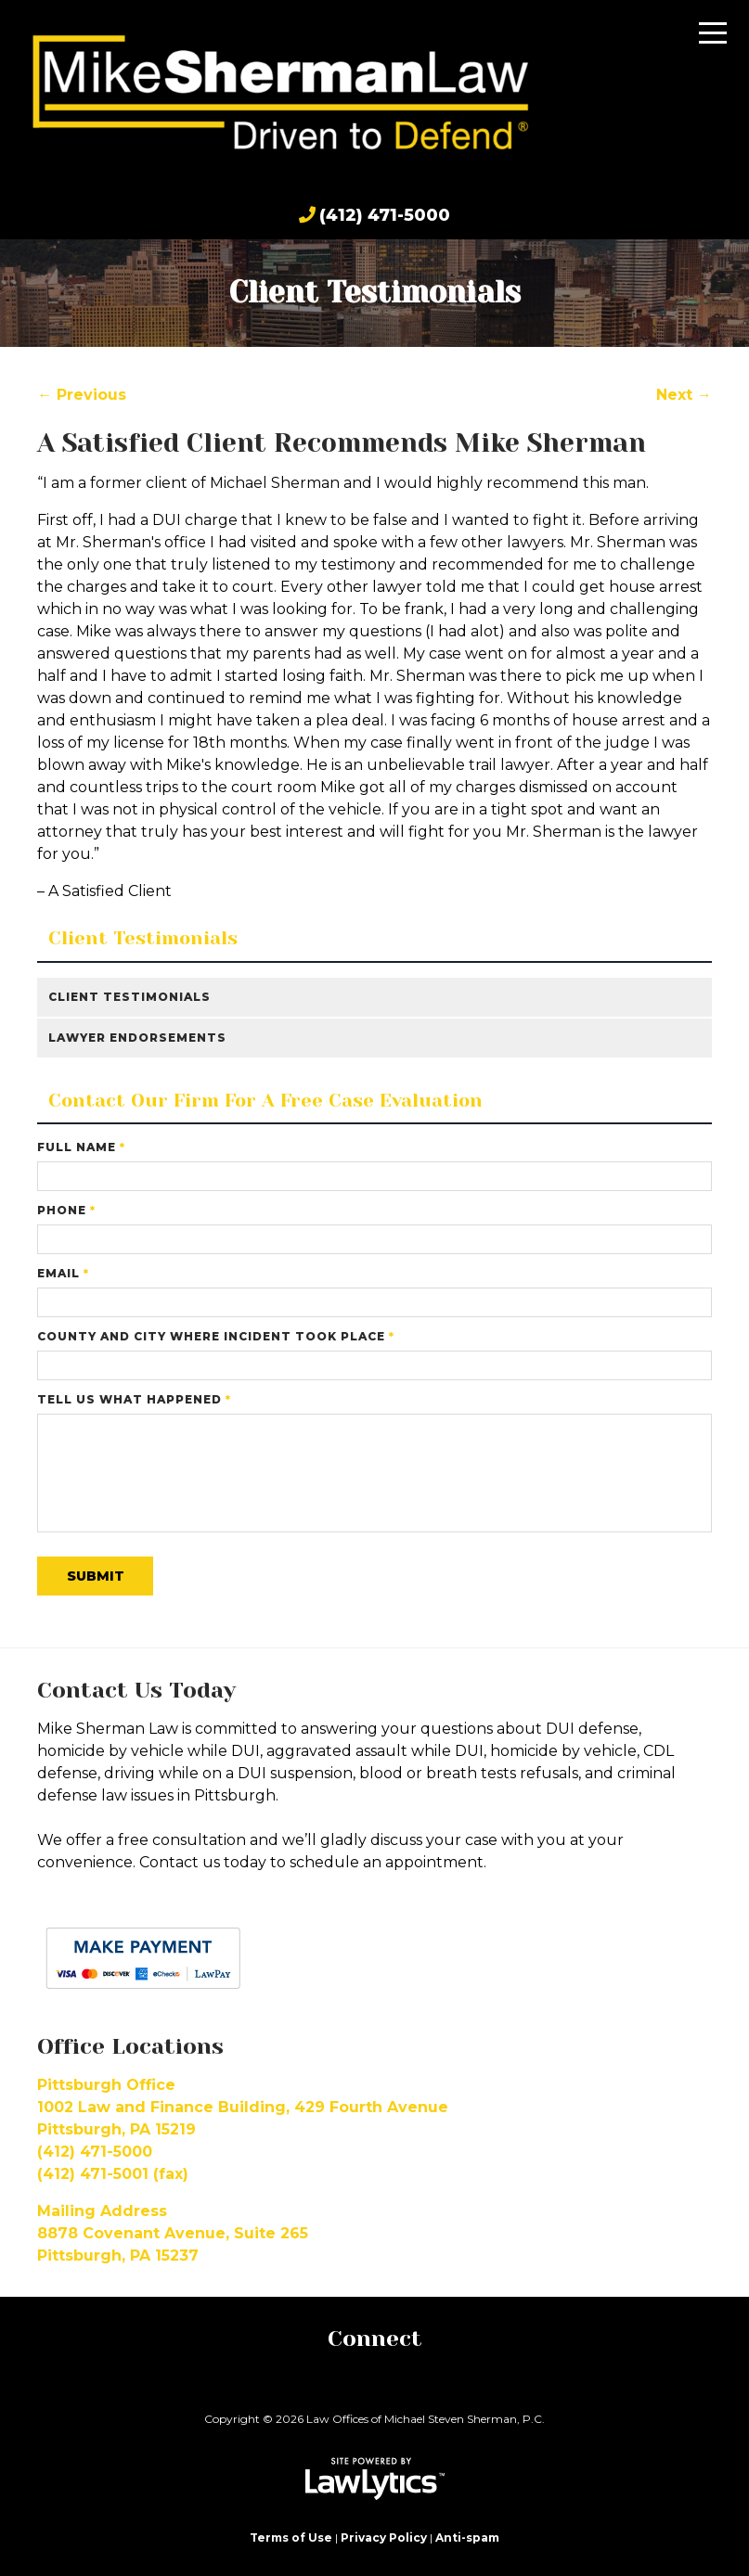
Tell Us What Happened (134, 1399)
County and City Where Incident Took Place (215, 1336)
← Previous (81, 395)
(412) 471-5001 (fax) (112, 2174)
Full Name (81, 1147)
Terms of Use (291, 2537)
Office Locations (130, 2046)
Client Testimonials (143, 939)
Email (63, 1273)
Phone (66, 1210)
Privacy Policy (384, 2537)
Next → (684, 395)
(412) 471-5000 (384, 215)
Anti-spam (467, 2537)
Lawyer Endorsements (137, 1037)
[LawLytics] (375, 2478)
